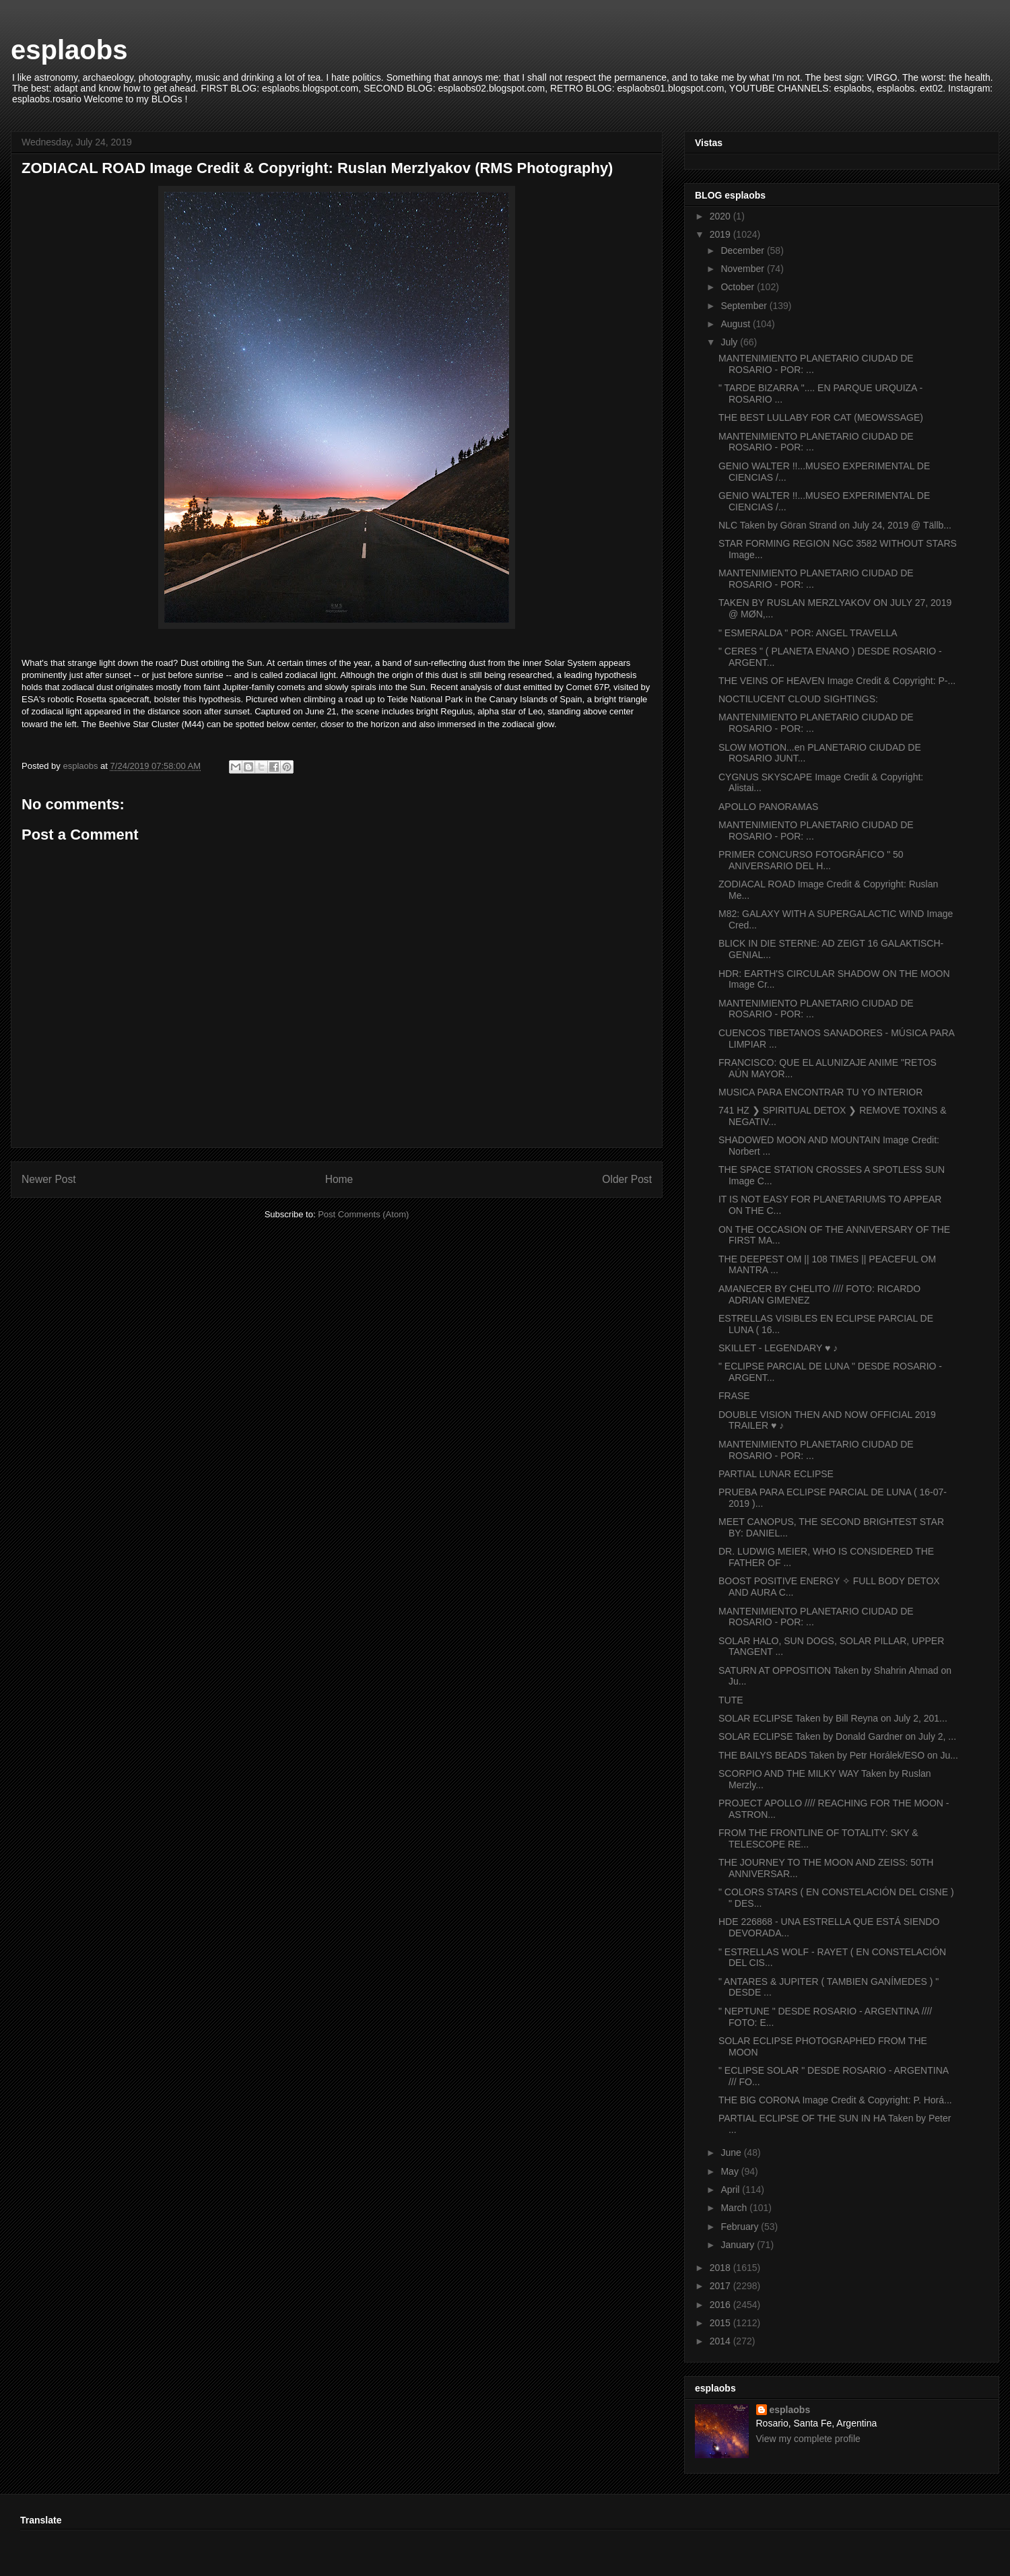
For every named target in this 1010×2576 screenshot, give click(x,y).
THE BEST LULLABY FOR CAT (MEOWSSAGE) (820, 417)
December (743, 250)
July (730, 342)
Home (339, 1179)
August (736, 323)
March (734, 2207)
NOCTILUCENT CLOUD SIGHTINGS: (798, 698)
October (738, 286)
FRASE (734, 1395)
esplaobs (69, 50)
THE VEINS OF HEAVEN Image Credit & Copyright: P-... (836, 680)
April (731, 2189)
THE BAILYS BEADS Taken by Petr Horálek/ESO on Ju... (838, 1755)
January (738, 2244)
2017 (721, 2285)
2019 (721, 234)
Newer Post (49, 1179)
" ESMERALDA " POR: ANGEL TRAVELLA (808, 633)
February (740, 2226)
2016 (721, 2304)
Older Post (627, 1179)
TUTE (730, 1700)
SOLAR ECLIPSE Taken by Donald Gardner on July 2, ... (837, 1736)
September (744, 305)
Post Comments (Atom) (363, 1214)
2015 (721, 2322)
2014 (721, 2341)
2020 (721, 216)
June (731, 2152)
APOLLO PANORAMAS (768, 806)
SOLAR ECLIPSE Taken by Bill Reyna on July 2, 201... (832, 1718)
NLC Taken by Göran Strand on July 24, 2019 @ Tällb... (834, 525)
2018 (721, 2267)
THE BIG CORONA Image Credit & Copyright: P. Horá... (835, 2100)
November (743, 268)
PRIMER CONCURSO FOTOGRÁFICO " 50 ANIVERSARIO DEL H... (811, 860)
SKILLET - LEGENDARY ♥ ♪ (778, 1348)
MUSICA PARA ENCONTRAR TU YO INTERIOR (820, 1092)
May (730, 2171)
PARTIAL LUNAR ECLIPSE (776, 1473)
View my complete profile (808, 2438)
